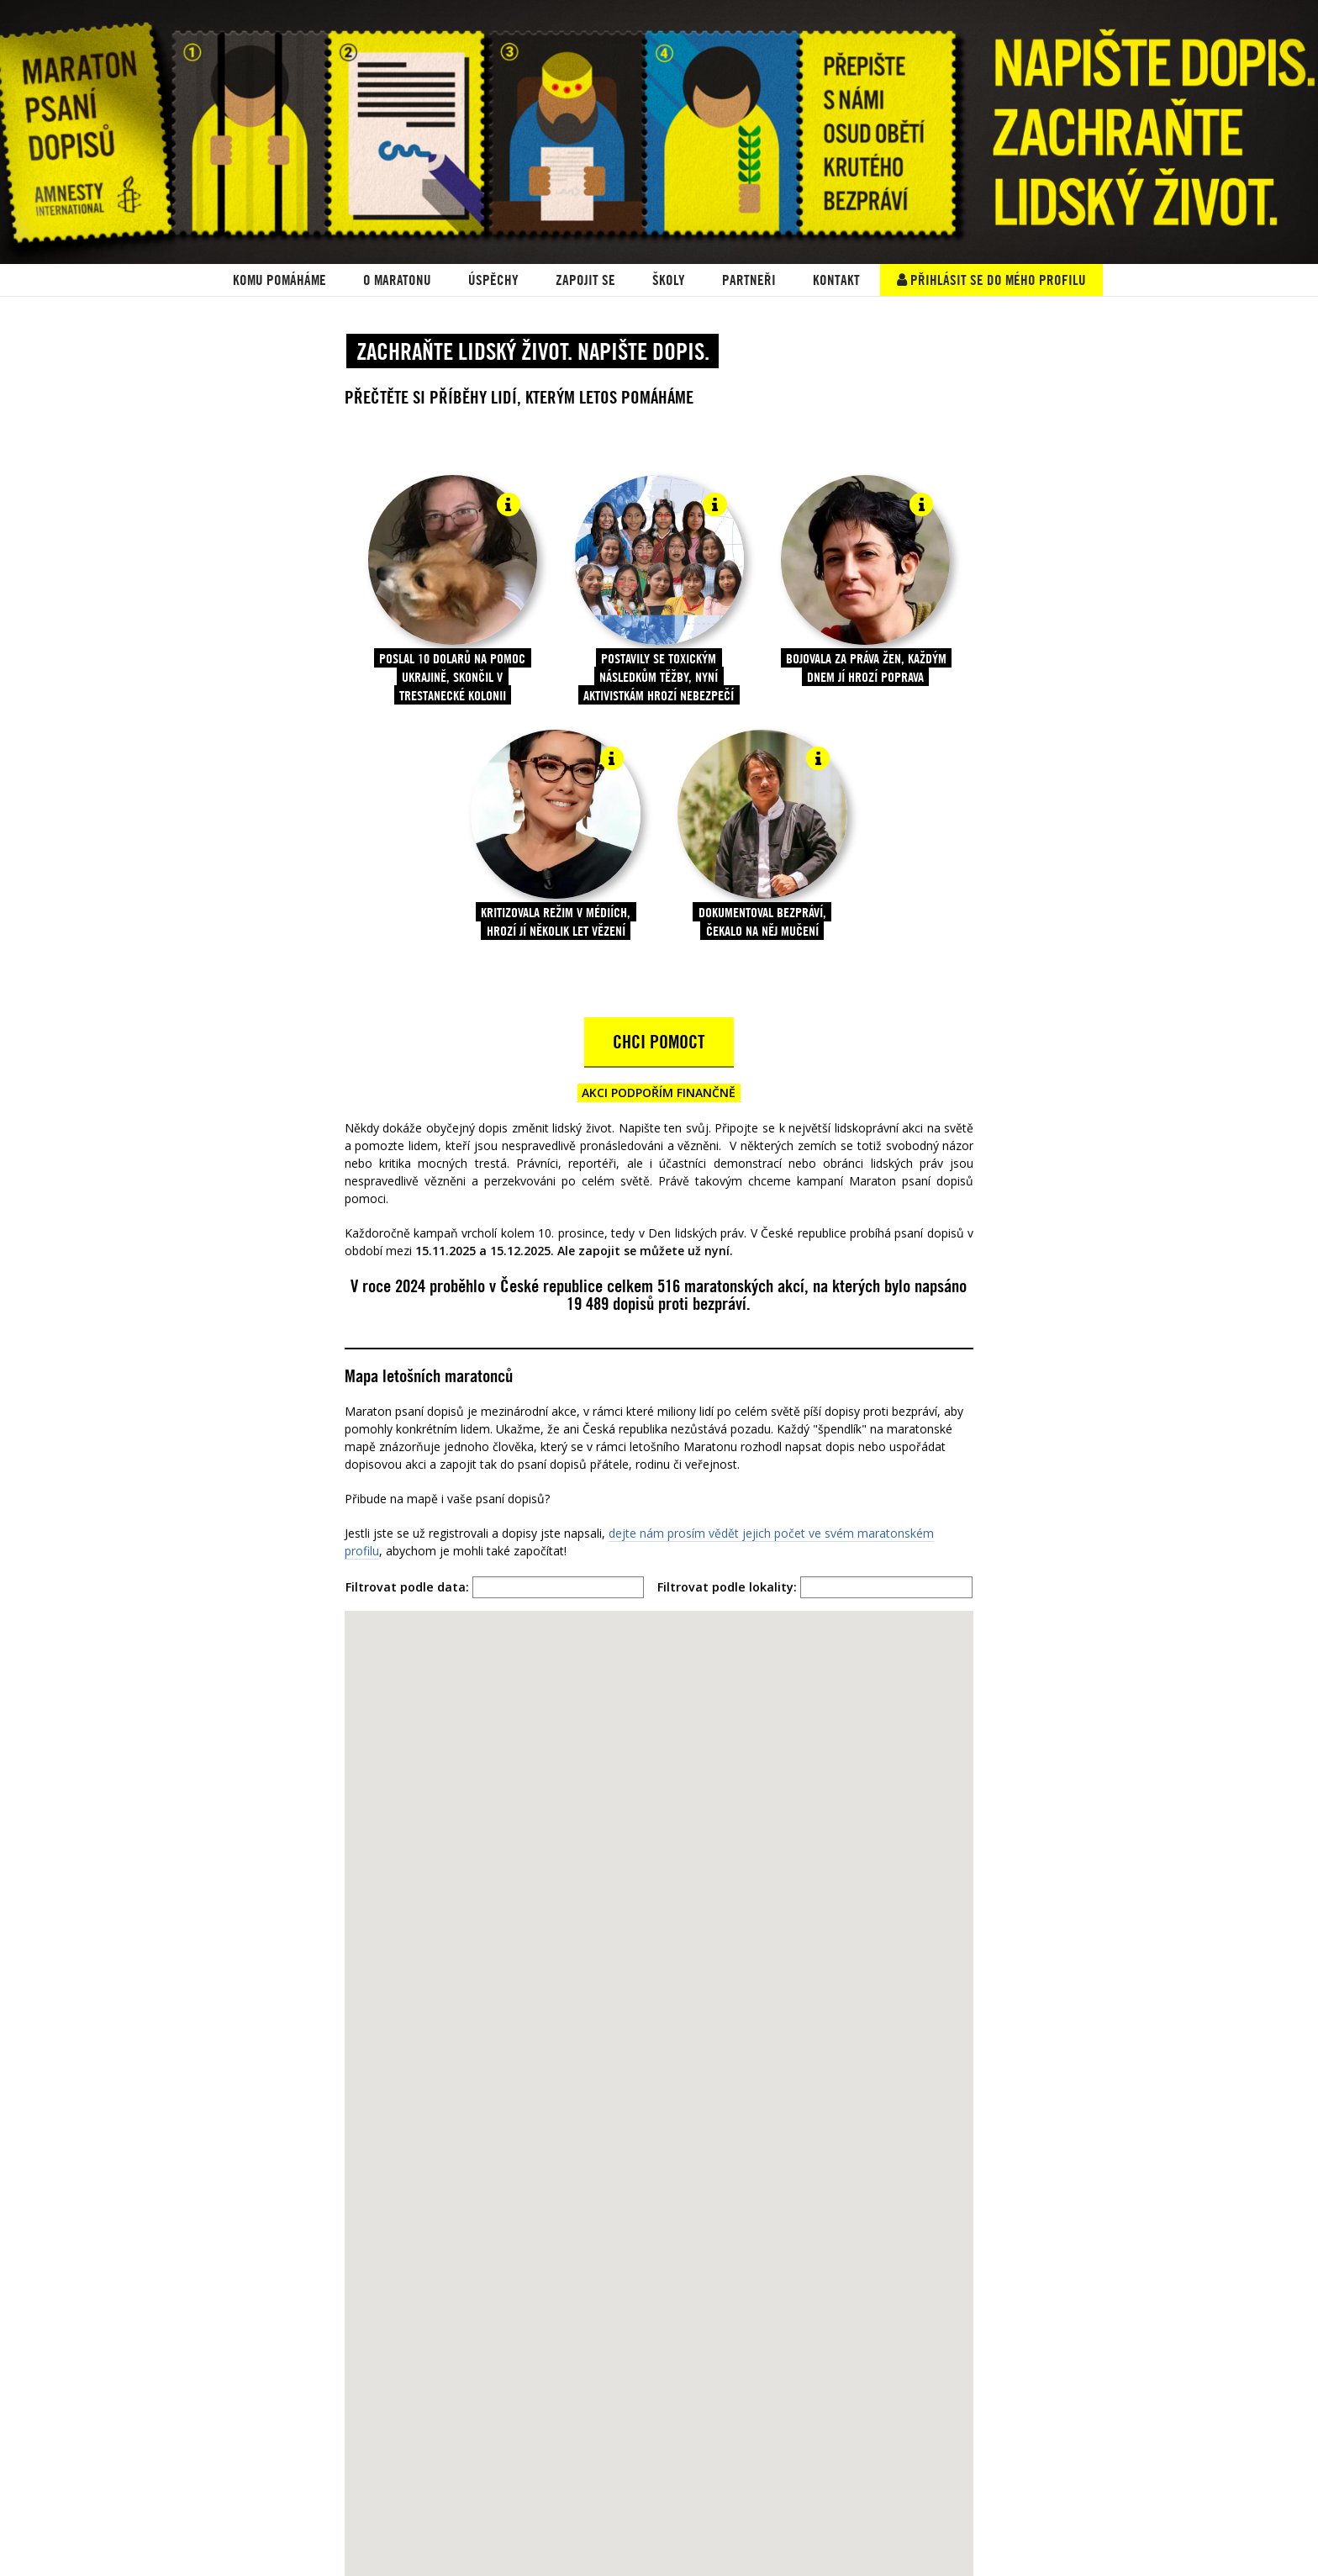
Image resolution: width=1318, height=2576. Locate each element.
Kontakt (836, 280)
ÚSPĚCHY (493, 280)
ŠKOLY (668, 280)
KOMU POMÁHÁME (279, 280)
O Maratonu (397, 280)
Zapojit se (585, 280)
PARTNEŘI (749, 280)
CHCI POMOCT (659, 1042)
